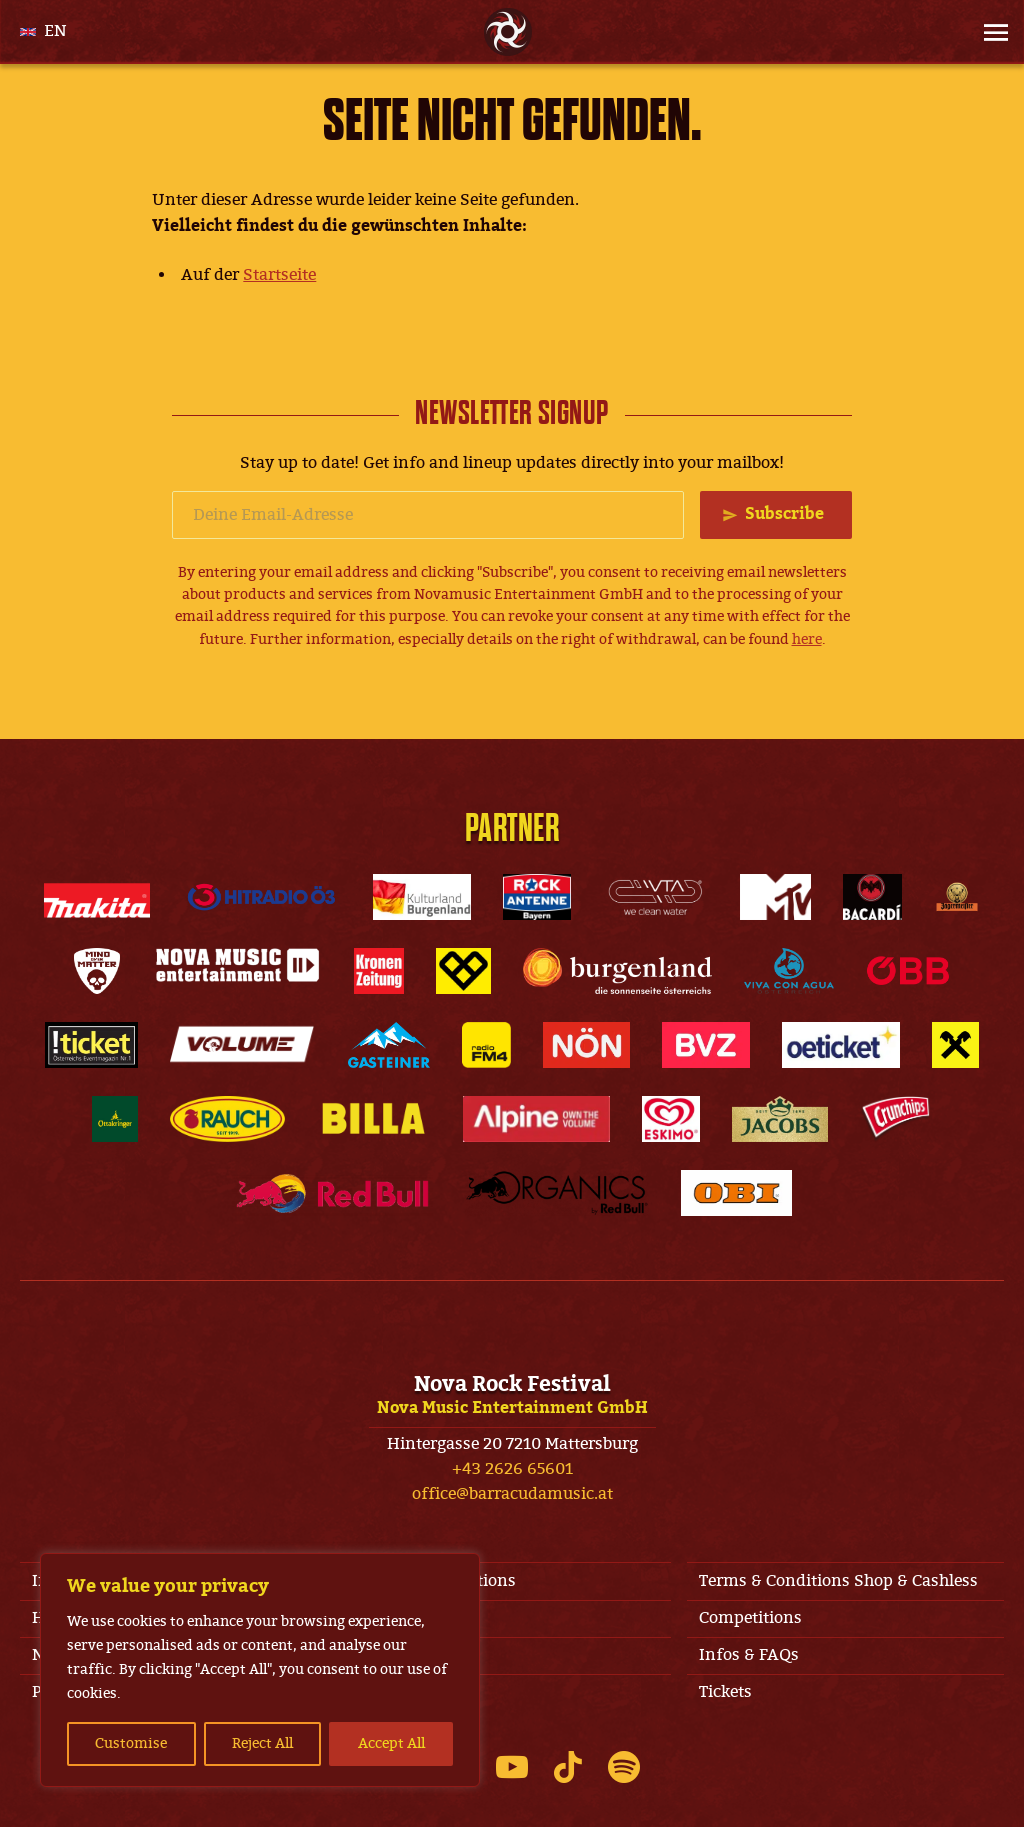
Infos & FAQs (749, 1655)
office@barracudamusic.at (512, 1494)
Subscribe (784, 514)
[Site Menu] (990, 32)
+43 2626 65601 (512, 1469)
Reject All (262, 1743)
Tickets (725, 1692)
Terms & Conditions (440, 1581)
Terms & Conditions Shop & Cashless (838, 1581)
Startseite (279, 275)
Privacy (393, 1692)
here (807, 639)
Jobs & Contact (420, 1618)
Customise (131, 1743)
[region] (260, 1670)
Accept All (391, 1743)
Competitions (750, 1618)
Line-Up (395, 1655)
